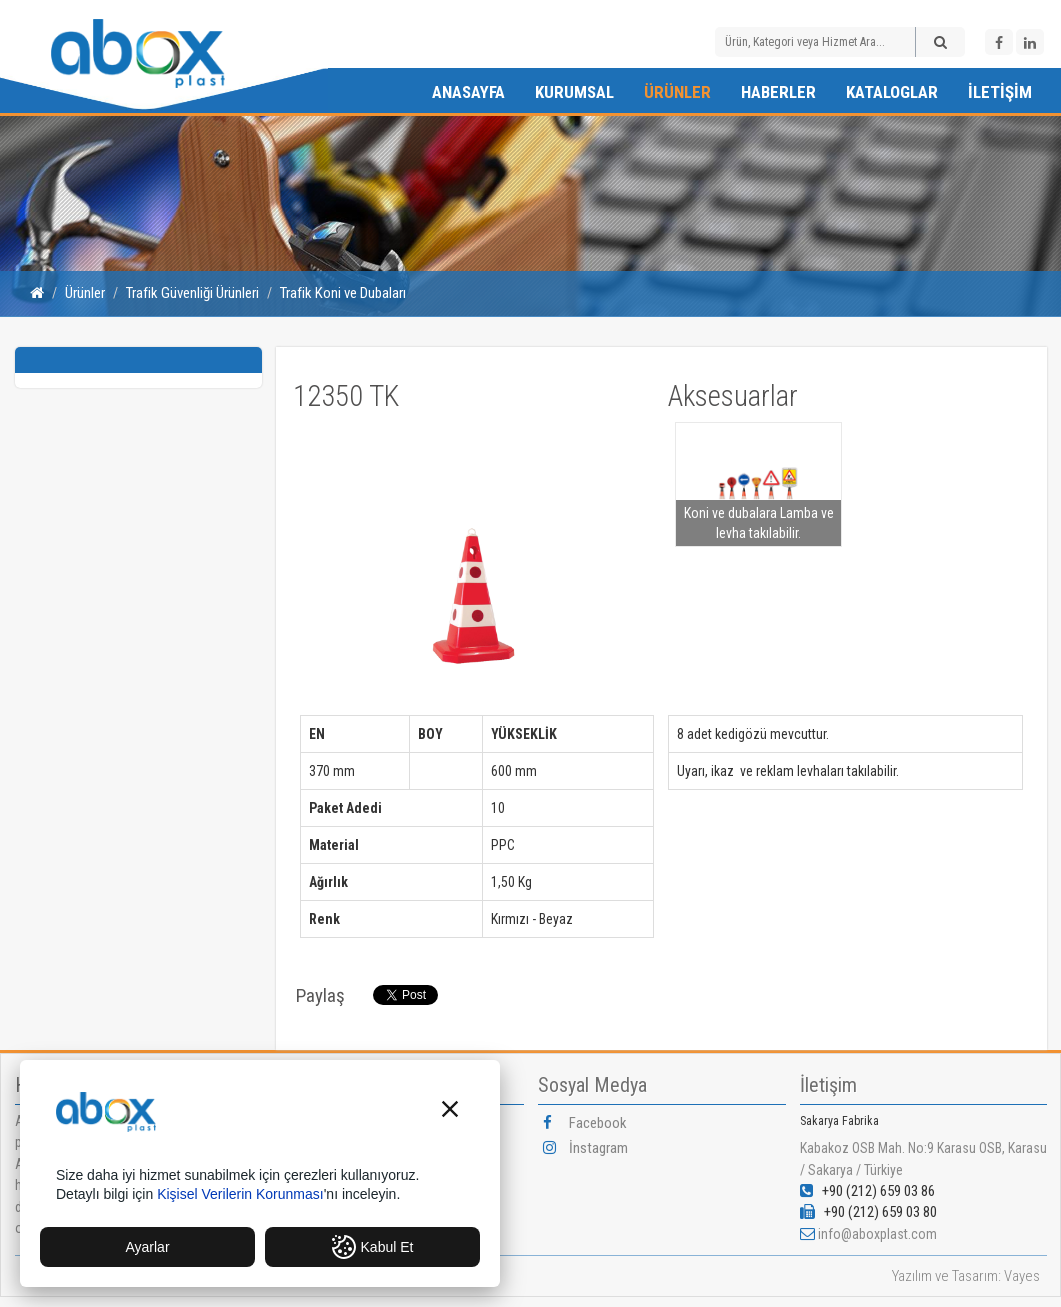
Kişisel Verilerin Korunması (240, 1194)
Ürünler (677, 92)
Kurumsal (574, 92)
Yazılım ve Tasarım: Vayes (966, 1276)
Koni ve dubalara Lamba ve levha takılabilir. (759, 523)
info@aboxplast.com (877, 1234)
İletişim (1000, 92)
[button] (450, 1111)
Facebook (585, 1123)
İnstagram (585, 1148)
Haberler (778, 92)
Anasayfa (468, 92)
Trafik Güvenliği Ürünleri (192, 293)
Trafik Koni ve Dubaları (343, 293)
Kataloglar (892, 92)
